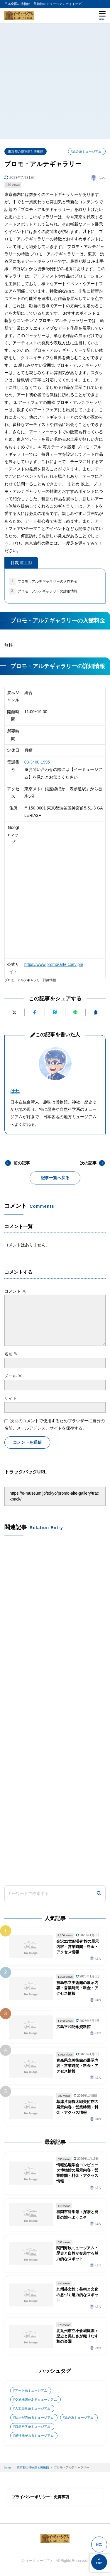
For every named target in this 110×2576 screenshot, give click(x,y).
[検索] (98, 1894)
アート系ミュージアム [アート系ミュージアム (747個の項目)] (31, 2390)
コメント (15, 1291)
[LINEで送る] (75, 1012)
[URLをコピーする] (96, 1012)
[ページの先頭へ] (99, 2562)
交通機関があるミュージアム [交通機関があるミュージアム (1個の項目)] (36, 2399)
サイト (10, 1398)
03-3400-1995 (37, 762)
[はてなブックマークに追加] (55, 1012)
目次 (21, 563)
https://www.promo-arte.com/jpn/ (53, 964)
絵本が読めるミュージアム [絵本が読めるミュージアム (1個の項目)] (34, 2417)
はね (15, 1091)
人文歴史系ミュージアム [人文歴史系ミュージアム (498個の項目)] (32, 2408)
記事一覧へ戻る (55, 1177)
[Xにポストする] (14, 1012)
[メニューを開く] (102, 15)
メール (13, 1376)
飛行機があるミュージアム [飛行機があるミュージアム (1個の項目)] (34, 2435)
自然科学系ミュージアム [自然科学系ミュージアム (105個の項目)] (32, 2426)
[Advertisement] (55, 81)
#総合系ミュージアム (86, 151)
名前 (11, 1353)
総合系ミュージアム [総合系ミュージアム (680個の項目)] (79, 2417)
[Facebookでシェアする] (35, 1012)
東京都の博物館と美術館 (25, 151)
